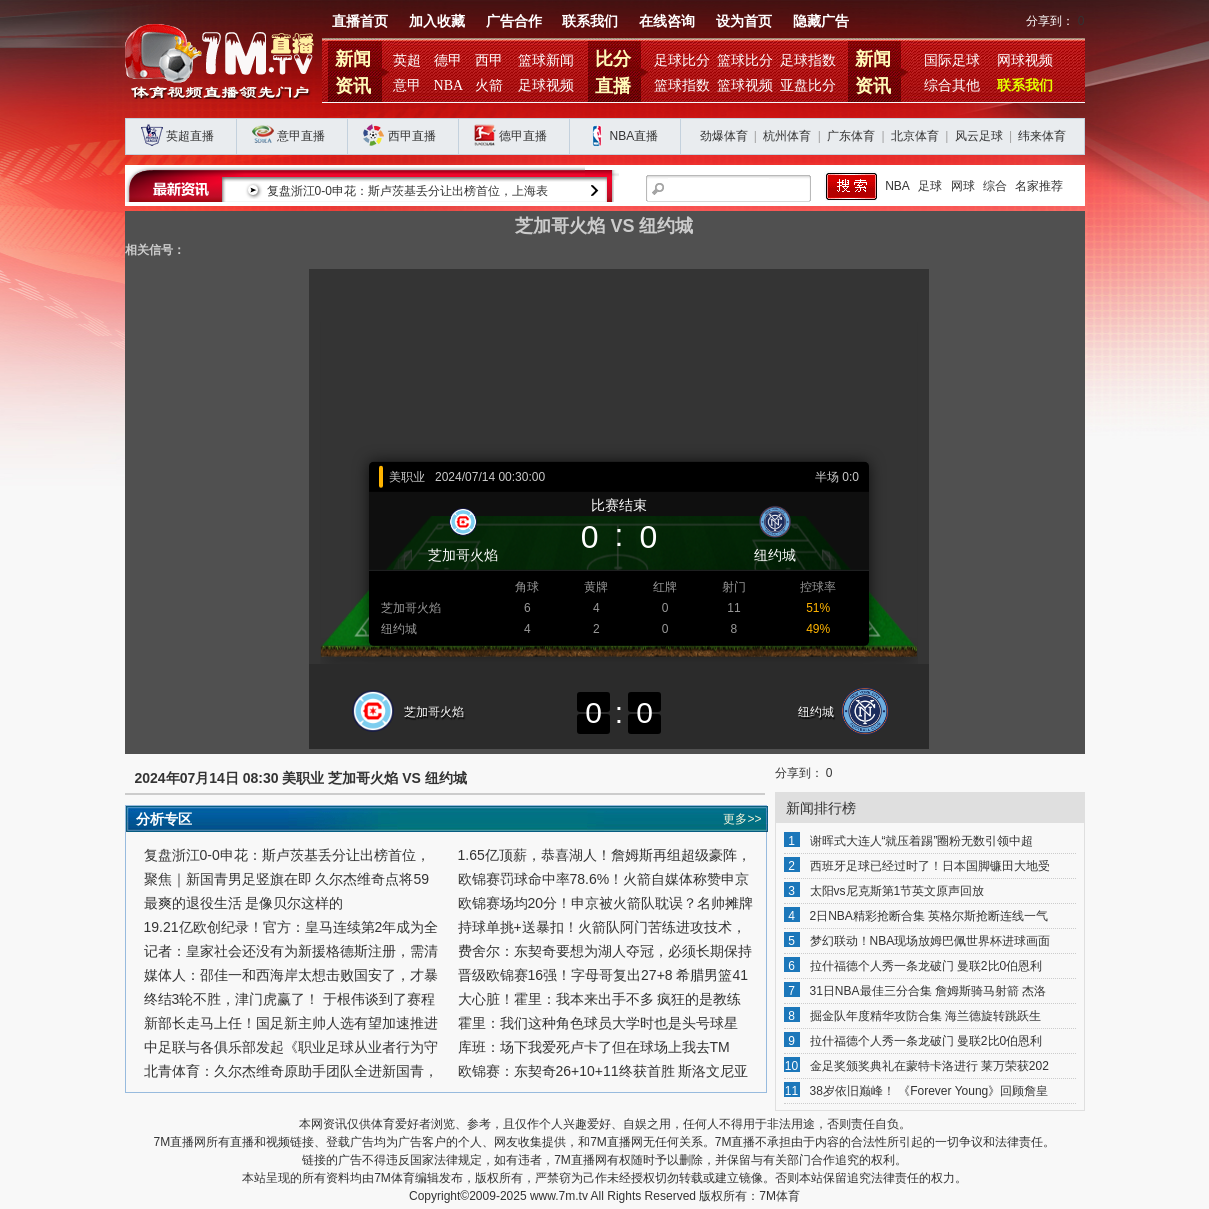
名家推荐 (1039, 186)
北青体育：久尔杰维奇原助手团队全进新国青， (291, 1071)
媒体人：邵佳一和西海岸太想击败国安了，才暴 (291, 975)
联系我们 (590, 21)
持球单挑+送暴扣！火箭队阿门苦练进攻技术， (602, 927)
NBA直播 (634, 136)
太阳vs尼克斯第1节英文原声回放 (897, 891)
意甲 (407, 85)
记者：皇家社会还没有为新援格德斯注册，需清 (291, 951)
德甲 (448, 60)
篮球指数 (682, 85)
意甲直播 (301, 136)
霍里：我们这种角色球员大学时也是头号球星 (598, 1023)
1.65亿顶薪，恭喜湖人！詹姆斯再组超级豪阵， (604, 855)
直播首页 (360, 21)
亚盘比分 (808, 85)
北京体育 (915, 136)
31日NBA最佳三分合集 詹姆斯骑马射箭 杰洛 (928, 991)
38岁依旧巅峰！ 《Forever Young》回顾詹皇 (929, 1091)
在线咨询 (667, 21)
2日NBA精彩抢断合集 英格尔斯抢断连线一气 (929, 916)
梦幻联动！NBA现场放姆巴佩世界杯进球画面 (930, 941)
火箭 (489, 85)
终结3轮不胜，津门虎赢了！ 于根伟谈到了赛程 (290, 999)
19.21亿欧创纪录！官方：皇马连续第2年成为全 (291, 927)
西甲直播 (412, 136)
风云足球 (979, 136)
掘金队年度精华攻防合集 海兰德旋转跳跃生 (925, 1016)
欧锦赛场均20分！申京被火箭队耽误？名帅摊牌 (606, 903)
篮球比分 (745, 60)
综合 (995, 186)
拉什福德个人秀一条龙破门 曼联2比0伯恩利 (926, 966)
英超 (407, 60)
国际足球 (952, 60)
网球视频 (1025, 60)
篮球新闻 (546, 60)
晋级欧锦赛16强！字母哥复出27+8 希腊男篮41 (603, 975)
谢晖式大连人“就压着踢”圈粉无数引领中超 (922, 841)
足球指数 (808, 60)
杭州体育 (787, 136)
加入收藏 (437, 21)
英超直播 (190, 136)
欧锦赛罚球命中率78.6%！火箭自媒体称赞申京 (604, 879)
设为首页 (744, 21)
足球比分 (682, 60)
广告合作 (514, 21)
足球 (930, 186)
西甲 (489, 60)
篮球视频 (745, 85)
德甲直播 (523, 136)
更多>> (742, 819)
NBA (449, 85)
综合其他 (952, 85)
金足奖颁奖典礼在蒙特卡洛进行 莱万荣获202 (929, 1066)
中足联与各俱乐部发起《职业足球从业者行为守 (291, 1047)
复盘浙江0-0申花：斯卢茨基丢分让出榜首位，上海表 (407, 191)
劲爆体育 (724, 136)
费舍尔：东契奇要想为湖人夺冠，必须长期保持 (605, 951)
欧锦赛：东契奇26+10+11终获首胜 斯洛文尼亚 (603, 1071)
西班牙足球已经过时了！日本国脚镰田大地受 (930, 866)
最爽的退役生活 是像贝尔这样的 (244, 903)
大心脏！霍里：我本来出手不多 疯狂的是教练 (600, 999)
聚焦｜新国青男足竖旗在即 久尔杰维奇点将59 (286, 879)
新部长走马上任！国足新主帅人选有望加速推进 (291, 1023)
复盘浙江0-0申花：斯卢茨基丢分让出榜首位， (287, 855)
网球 (963, 186)
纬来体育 (1042, 136)
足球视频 (546, 85)
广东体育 (851, 136)
